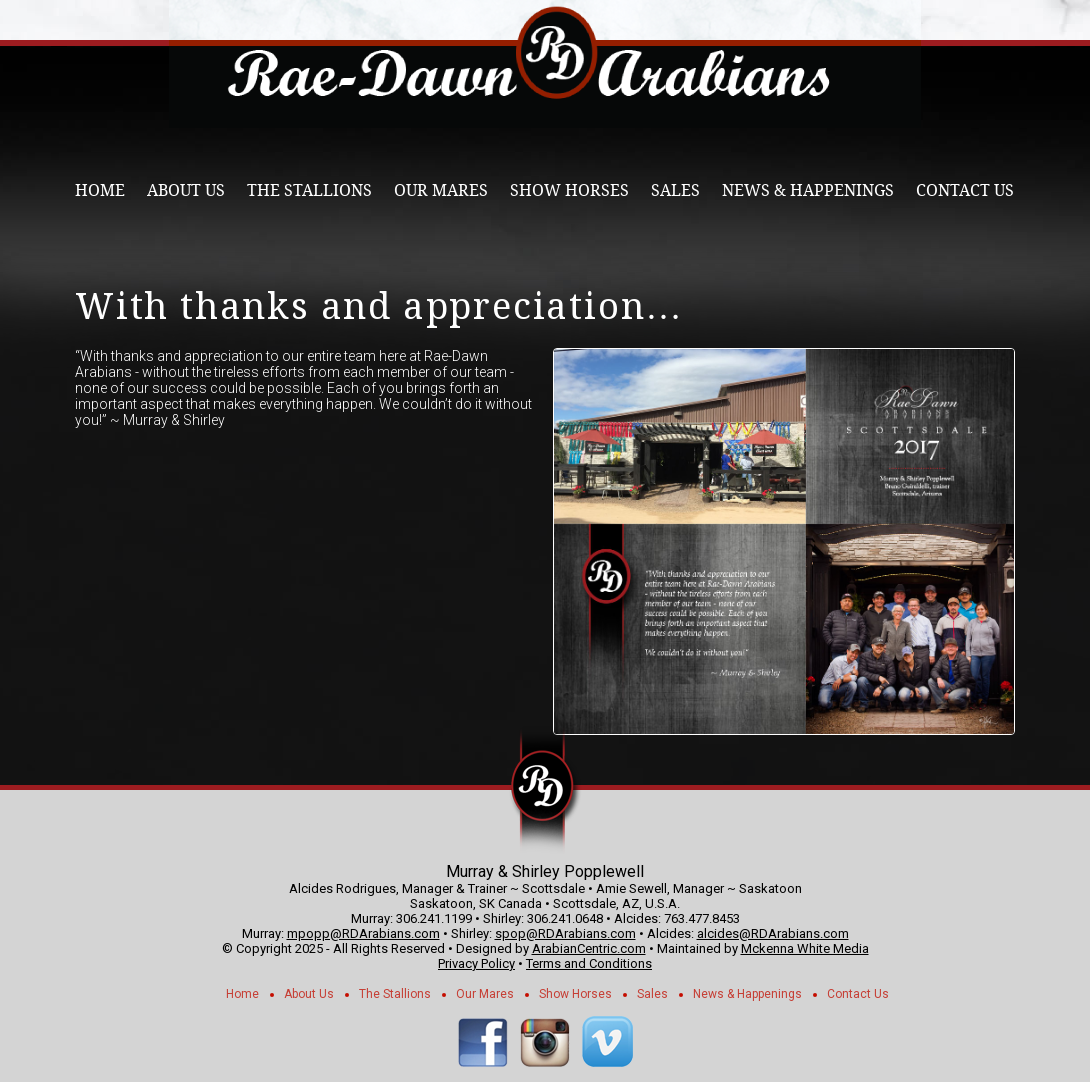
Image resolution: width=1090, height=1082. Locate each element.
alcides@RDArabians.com (773, 933)
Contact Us (965, 190)
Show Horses (569, 190)
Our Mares (441, 190)
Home (100, 190)
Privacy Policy (476, 963)
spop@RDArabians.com (565, 933)
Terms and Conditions (589, 963)
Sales (675, 190)
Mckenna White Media (805, 948)
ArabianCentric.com (589, 948)
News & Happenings (808, 190)
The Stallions (309, 190)
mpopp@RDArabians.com (363, 933)
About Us (186, 190)
